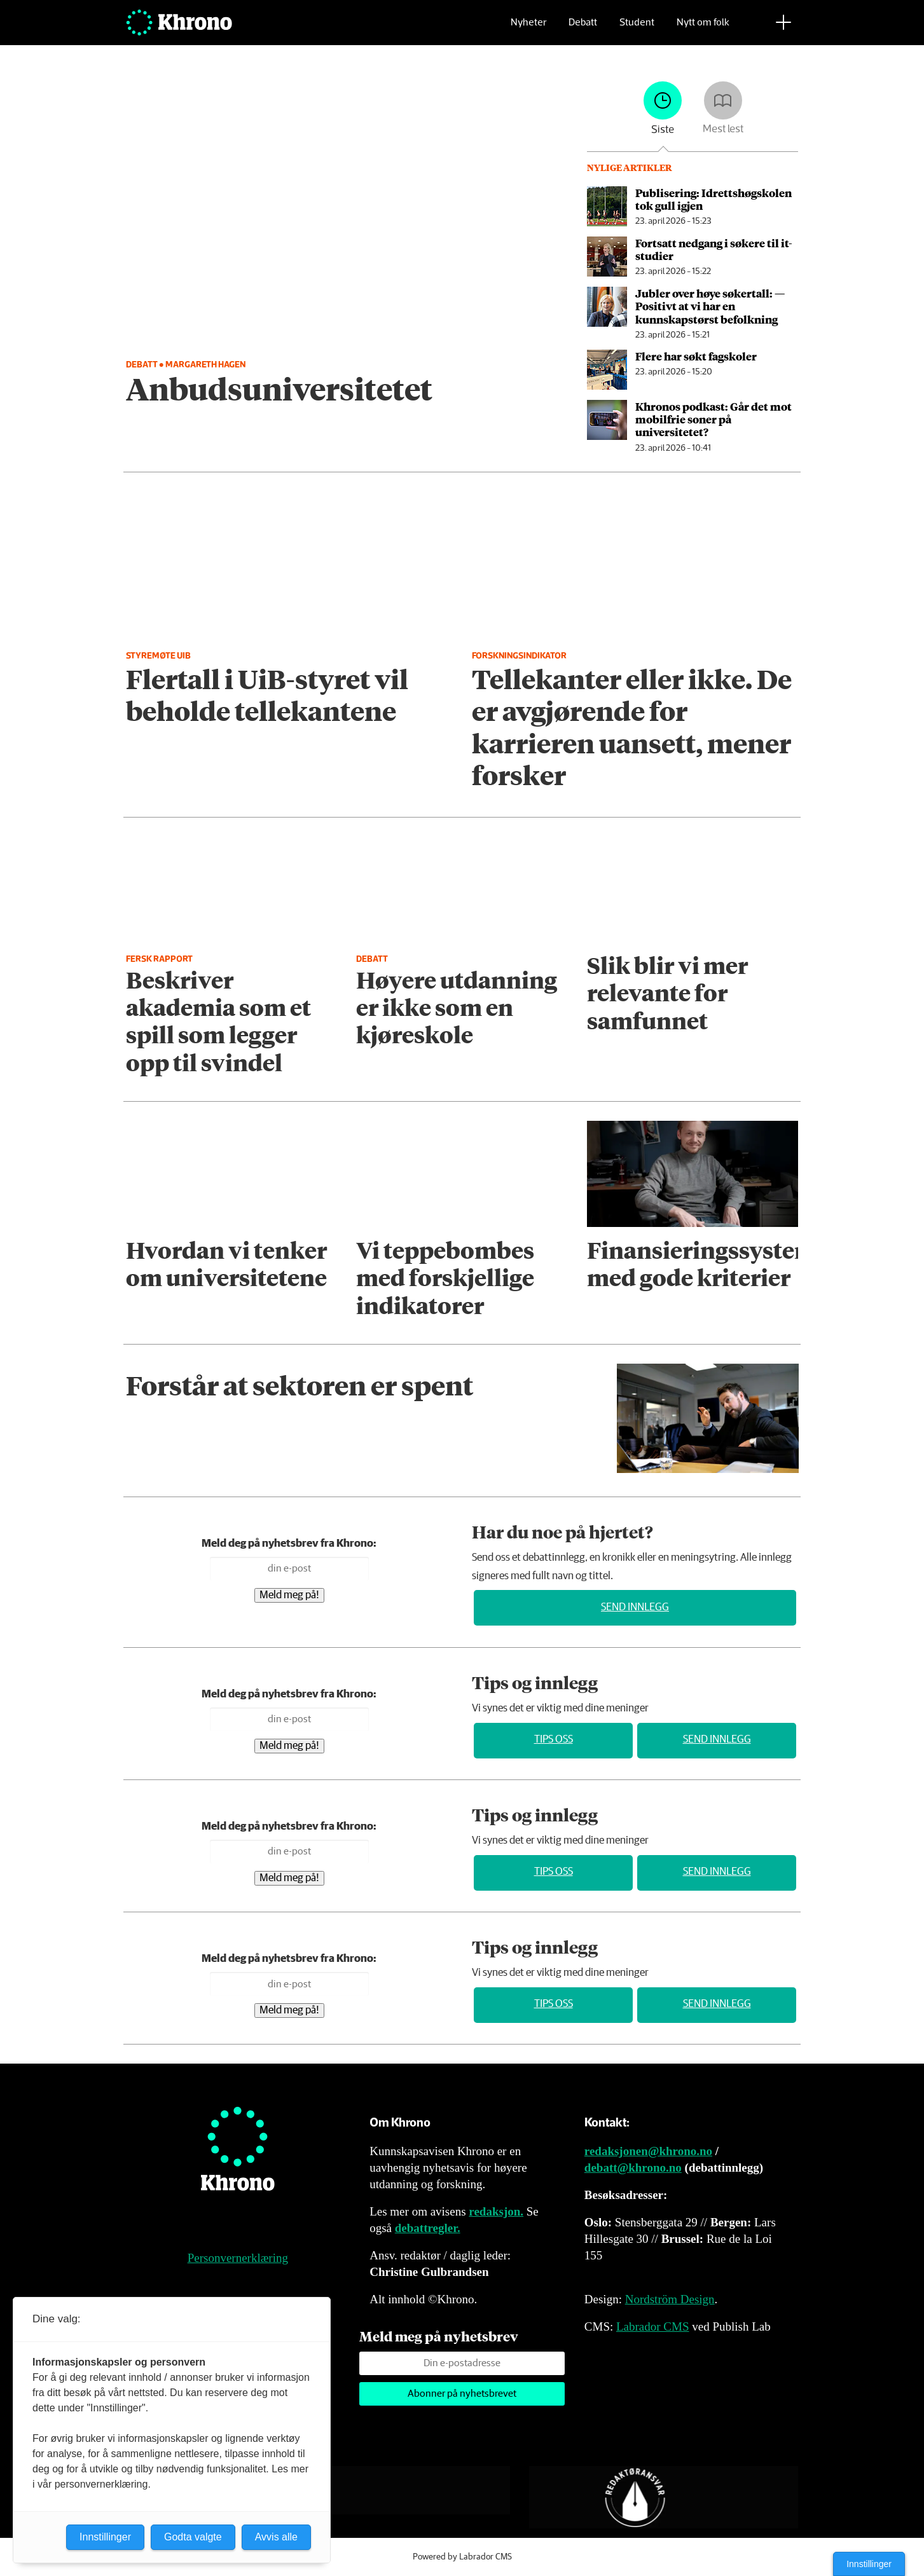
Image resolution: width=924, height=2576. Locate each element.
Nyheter (528, 29)
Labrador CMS (652, 2326)
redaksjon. (496, 2211)
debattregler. (427, 2228)
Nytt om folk (703, 29)
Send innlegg (635, 1607)
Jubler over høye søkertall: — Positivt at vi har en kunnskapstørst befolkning (710, 306)
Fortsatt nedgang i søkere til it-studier (713, 249)
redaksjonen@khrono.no (648, 2151)
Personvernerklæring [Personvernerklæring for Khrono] (238, 2257)
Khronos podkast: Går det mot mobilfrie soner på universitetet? (713, 419)
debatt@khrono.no (633, 2167)
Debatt (583, 29)
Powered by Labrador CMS (462, 2556)
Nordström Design (670, 2299)
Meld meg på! (289, 1595)
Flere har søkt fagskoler (696, 356)
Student (636, 29)
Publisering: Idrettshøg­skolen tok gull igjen (713, 199)
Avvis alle (276, 2536)
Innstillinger (869, 2564)
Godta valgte (193, 2536)
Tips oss (553, 1739)
